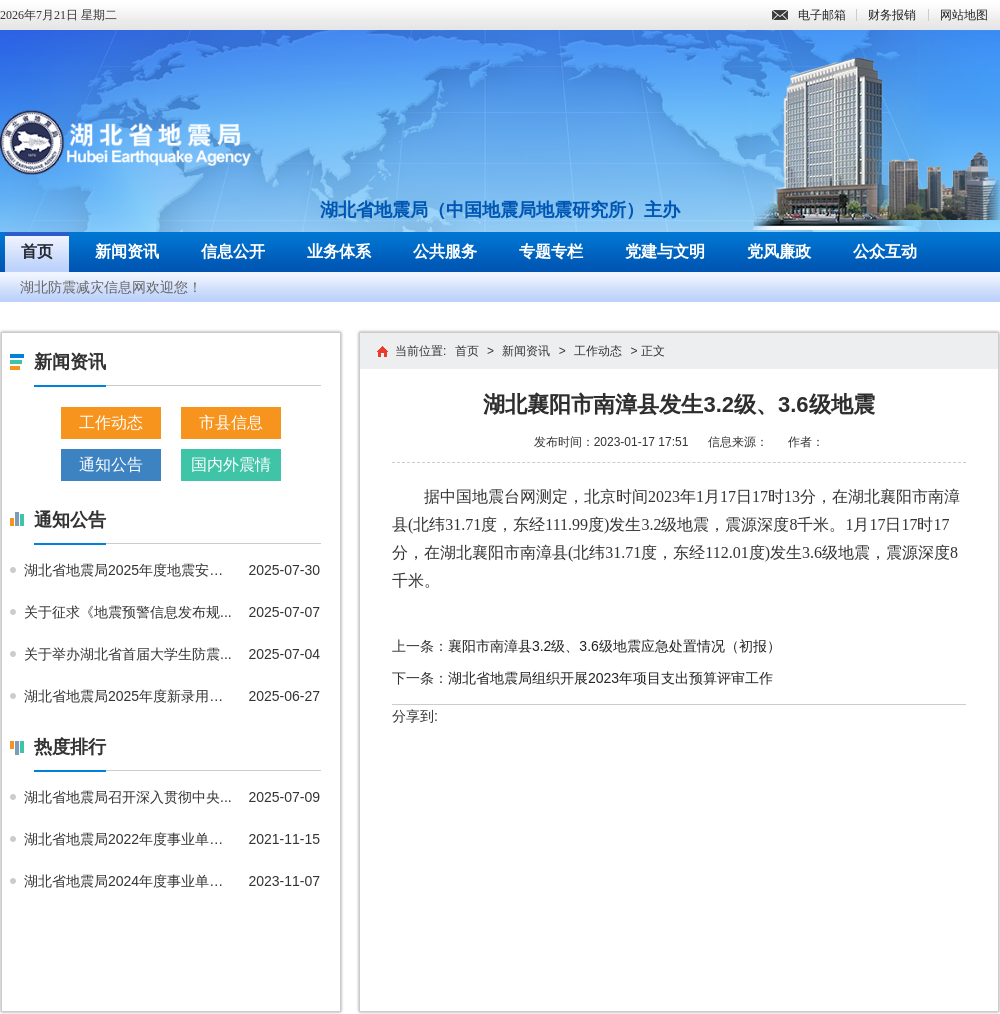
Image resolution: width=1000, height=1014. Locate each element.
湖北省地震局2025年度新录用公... (129, 696)
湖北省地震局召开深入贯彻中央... (128, 797)
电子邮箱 (809, 15)
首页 (37, 251)
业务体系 (339, 251)
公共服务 (445, 251)
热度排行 (70, 747)
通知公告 (111, 464)
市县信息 (231, 422)
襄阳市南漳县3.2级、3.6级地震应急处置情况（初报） (614, 646)
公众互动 (885, 251)
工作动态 (111, 422)
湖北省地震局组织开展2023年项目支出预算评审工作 (610, 678)
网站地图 (964, 15)
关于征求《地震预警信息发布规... (128, 612)
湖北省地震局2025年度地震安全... (129, 570)
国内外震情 (231, 464)
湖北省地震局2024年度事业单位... (129, 881)
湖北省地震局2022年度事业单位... (129, 839)
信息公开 (233, 251)
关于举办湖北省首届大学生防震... (128, 654)
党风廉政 (779, 251)
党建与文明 (665, 251)
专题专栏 (551, 251)
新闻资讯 (127, 251)
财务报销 (892, 15)
